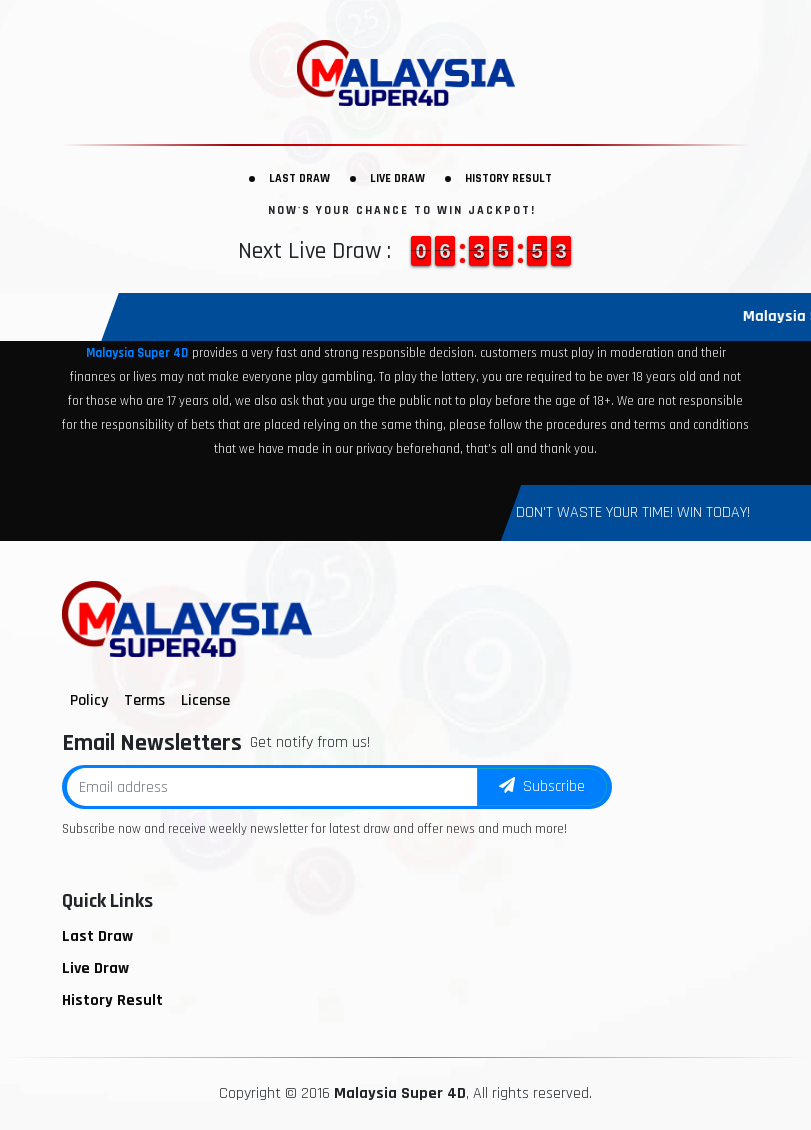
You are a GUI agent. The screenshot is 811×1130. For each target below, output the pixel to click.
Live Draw (397, 178)
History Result (508, 178)
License (205, 700)
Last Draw (299, 178)
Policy (89, 700)
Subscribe (542, 786)
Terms (144, 700)
